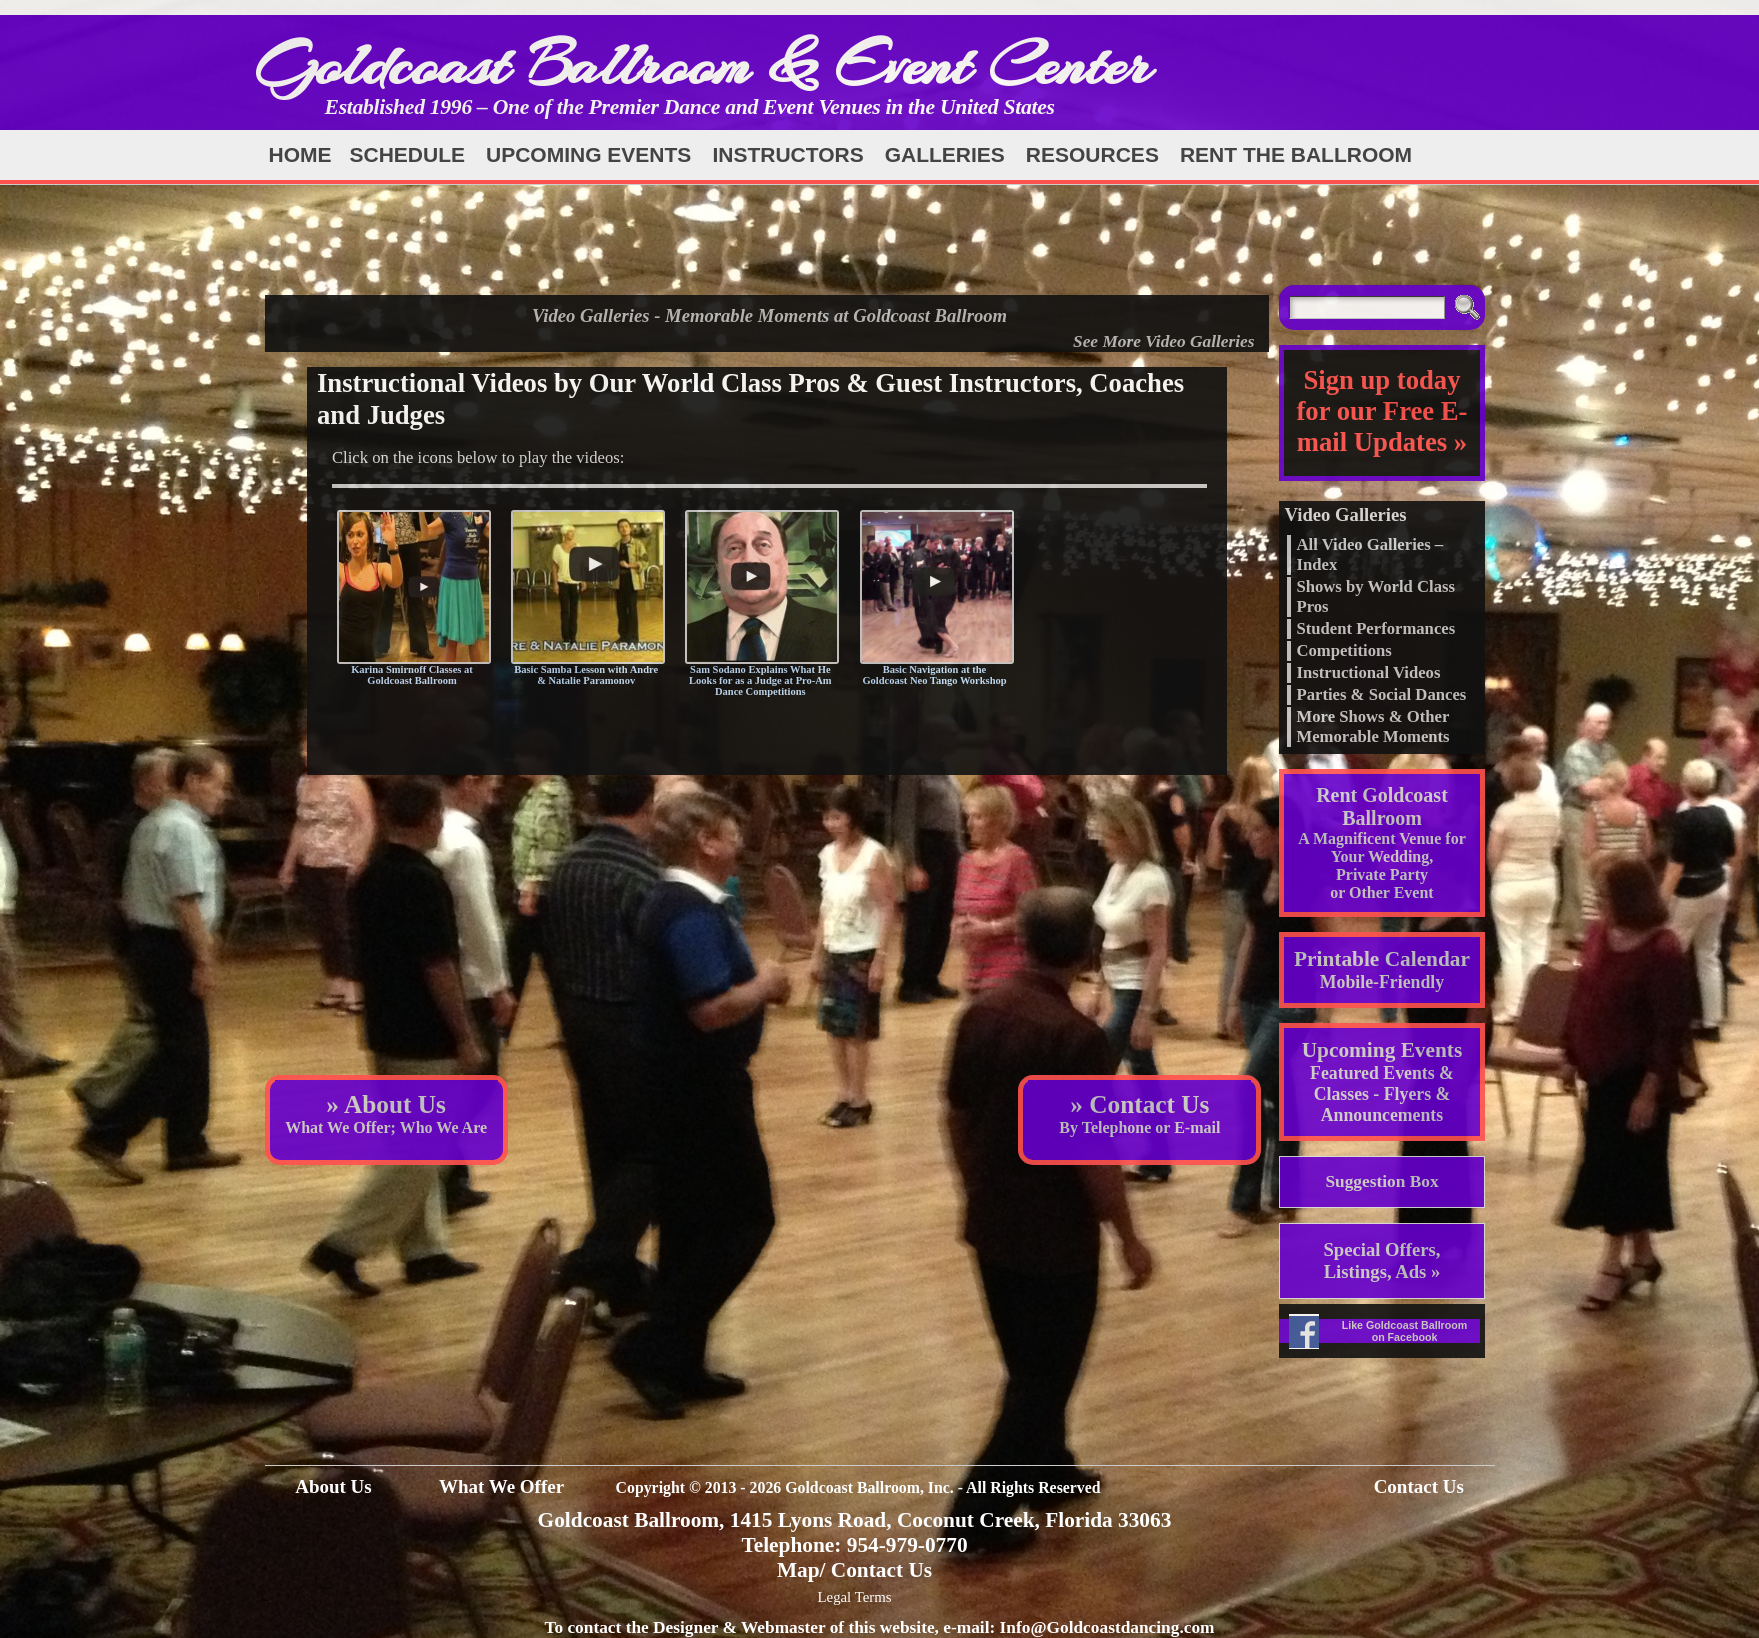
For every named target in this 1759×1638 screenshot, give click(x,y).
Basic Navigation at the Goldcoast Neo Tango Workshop (934, 675)
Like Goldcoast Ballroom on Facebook (1405, 1331)
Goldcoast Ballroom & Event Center (703, 64)
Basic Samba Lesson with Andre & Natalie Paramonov (586, 675)
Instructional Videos (1368, 672)
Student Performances (1375, 628)
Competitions (1343, 650)
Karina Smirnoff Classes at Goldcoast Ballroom (412, 675)
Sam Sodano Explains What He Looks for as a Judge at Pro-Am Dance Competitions (760, 680)
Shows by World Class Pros (1375, 596)
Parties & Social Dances (1381, 694)
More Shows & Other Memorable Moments (1372, 726)
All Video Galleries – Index (1369, 554)
